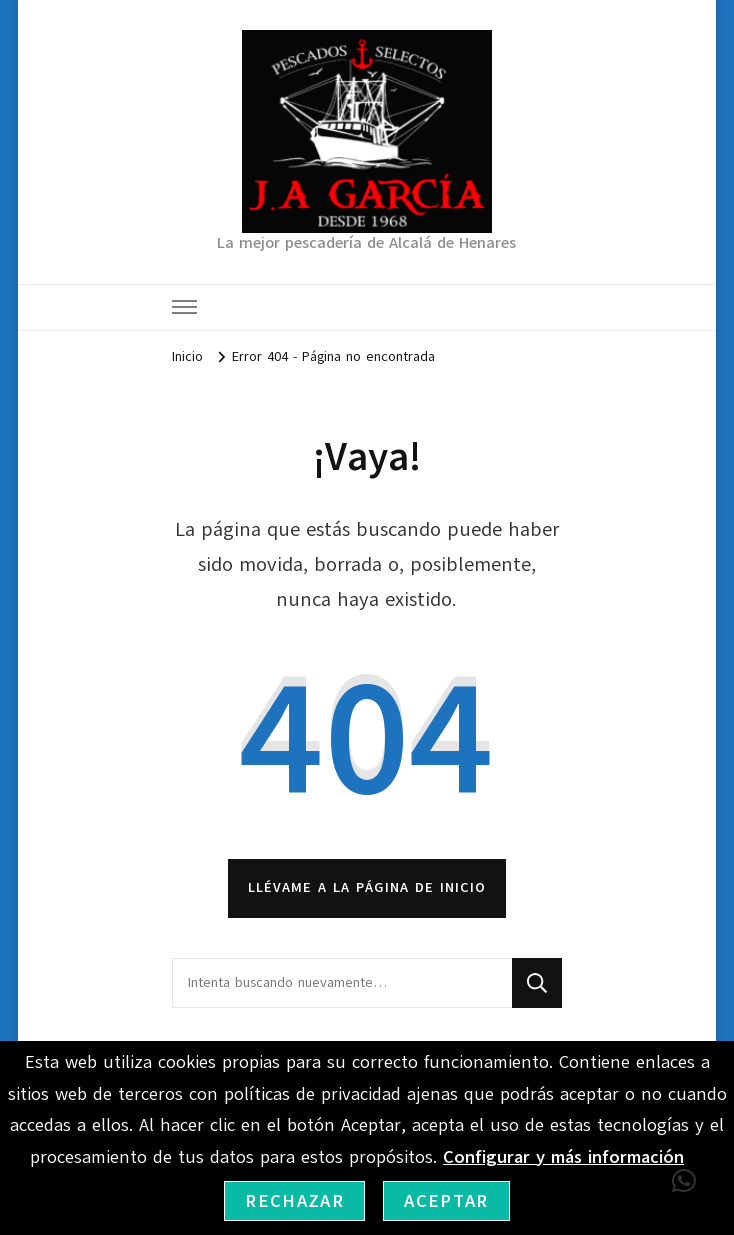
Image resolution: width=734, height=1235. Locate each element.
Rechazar (294, 1201)
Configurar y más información (563, 1157)
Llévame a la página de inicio (367, 887)
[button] (684, 1181)
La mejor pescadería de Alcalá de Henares (366, 243)
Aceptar (446, 1201)
